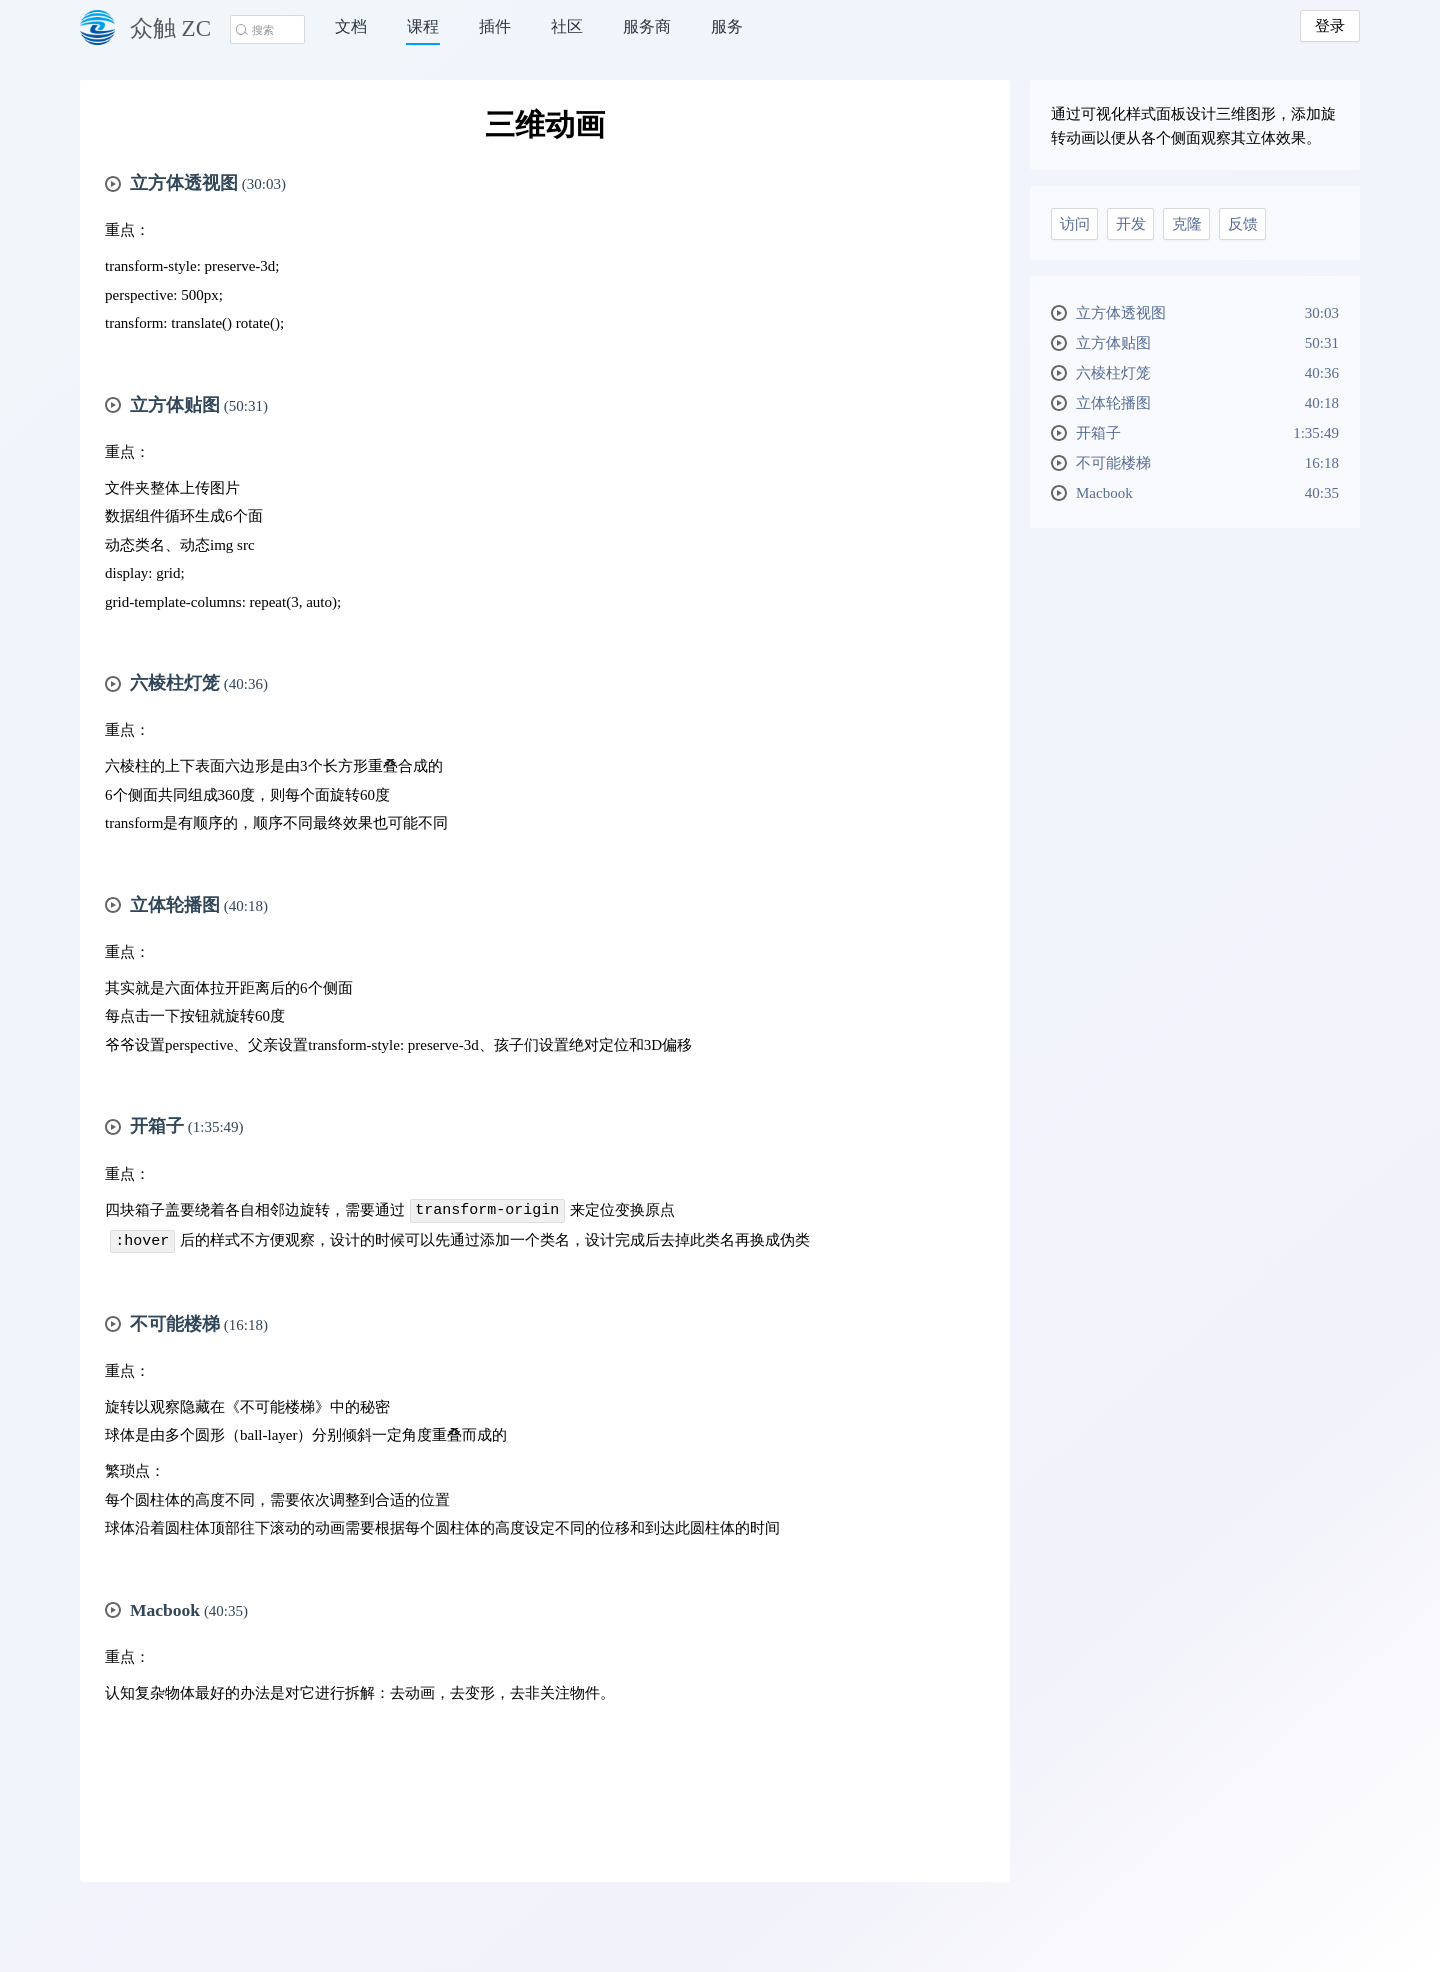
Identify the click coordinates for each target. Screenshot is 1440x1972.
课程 (423, 26)
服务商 (647, 26)
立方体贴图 (1207, 343)
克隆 (1187, 224)
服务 (727, 26)
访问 (1075, 224)
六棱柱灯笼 (1207, 373)
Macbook (1207, 493)
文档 (351, 26)
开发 (1131, 224)
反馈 (1243, 224)
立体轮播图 (1207, 403)
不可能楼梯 (1207, 463)
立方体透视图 (1207, 313)
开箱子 (1207, 433)
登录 (1330, 26)
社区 (567, 26)
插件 (495, 26)
